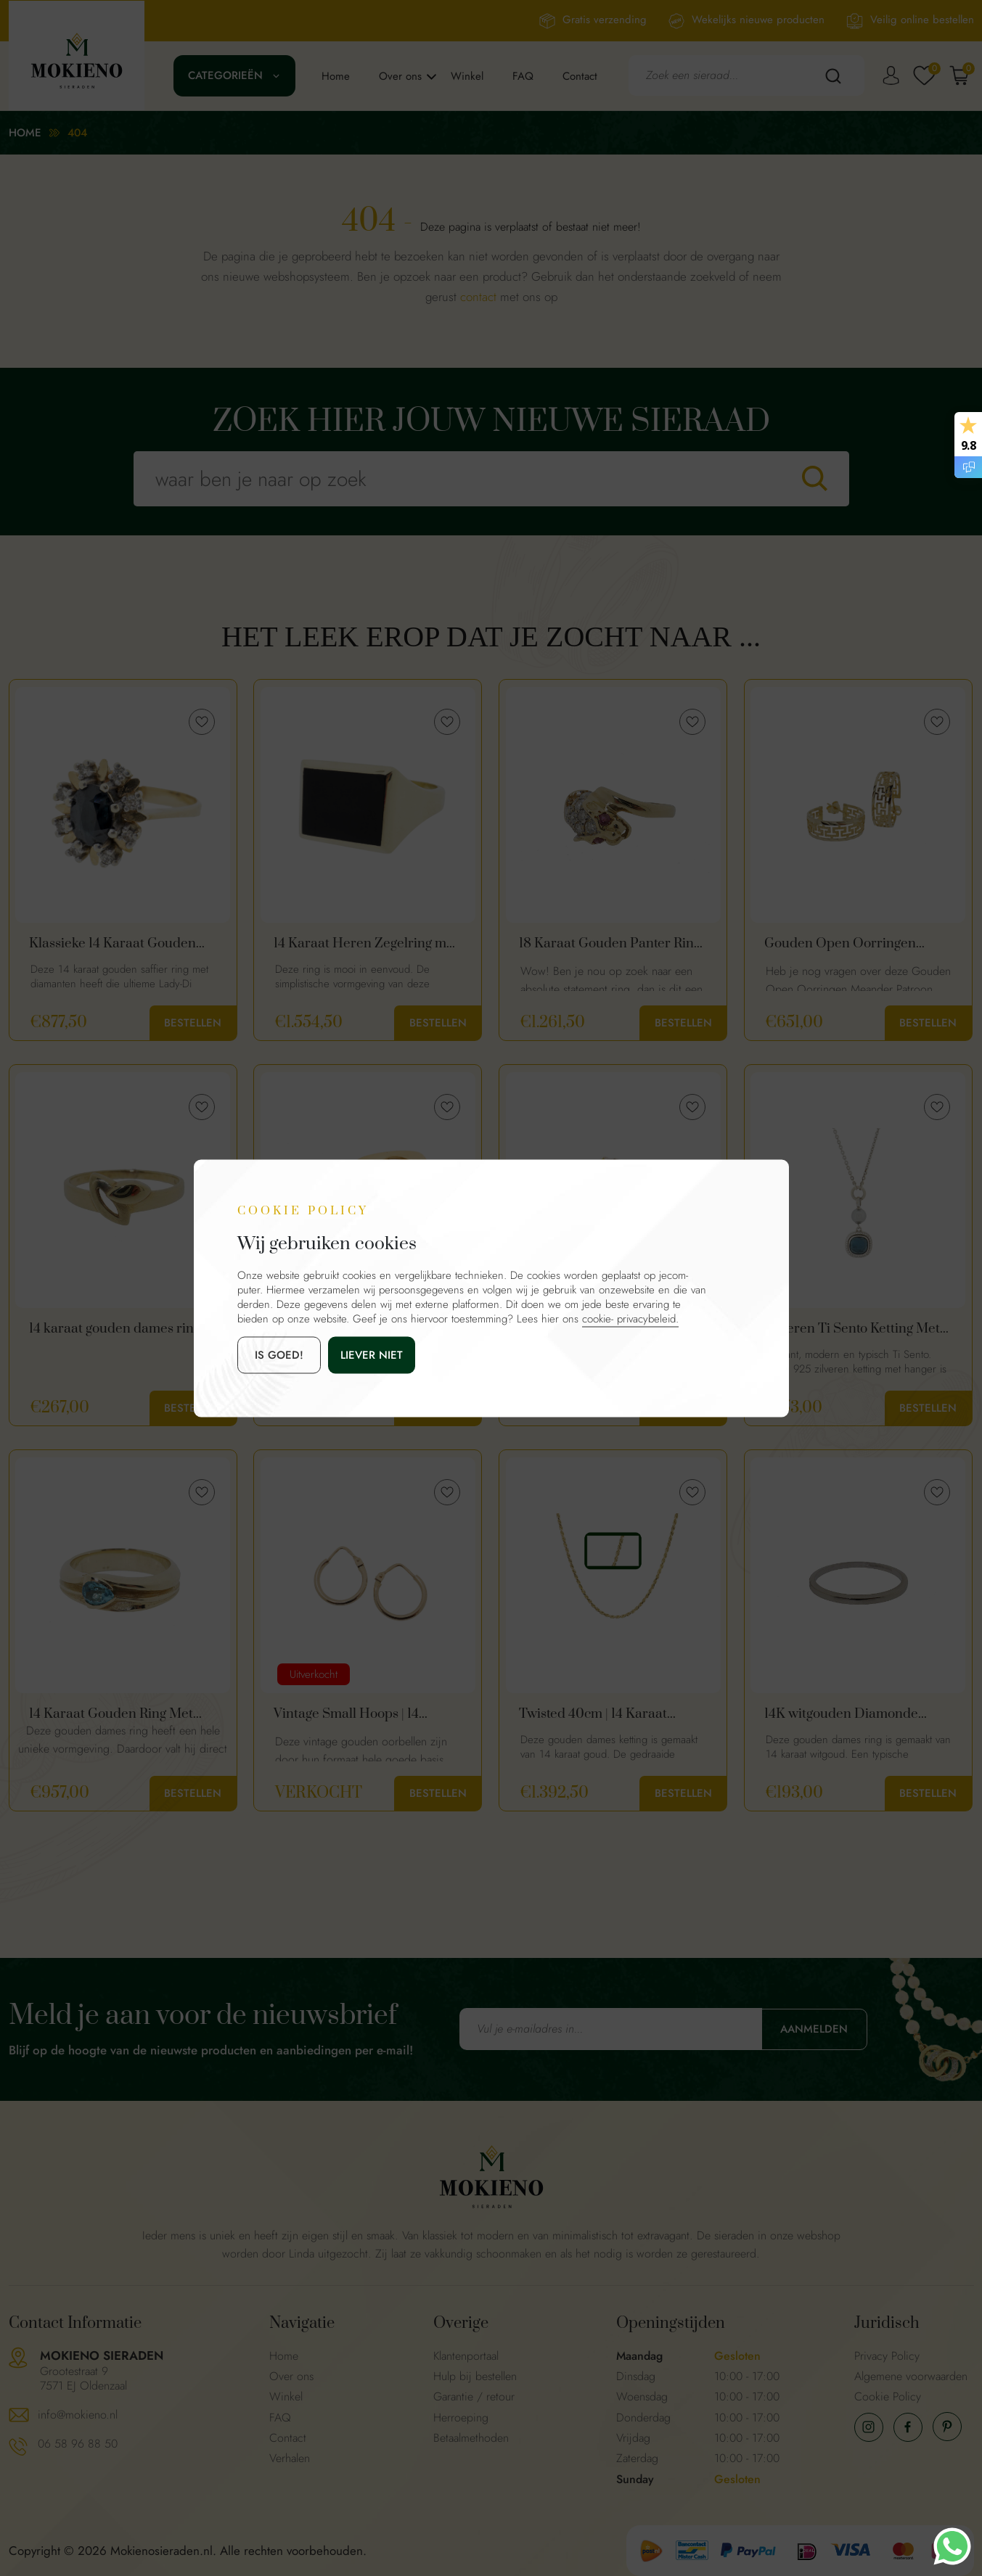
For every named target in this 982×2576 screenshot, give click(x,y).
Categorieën (225, 75)
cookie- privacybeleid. (630, 1318)
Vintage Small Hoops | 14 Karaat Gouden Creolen (346, 1714)
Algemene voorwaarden (910, 2376)
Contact (579, 76)
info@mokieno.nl (78, 2414)
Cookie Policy (887, 2396)
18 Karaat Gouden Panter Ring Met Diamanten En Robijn (609, 944)
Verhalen (289, 2458)
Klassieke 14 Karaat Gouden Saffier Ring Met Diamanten (113, 944)
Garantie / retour (474, 2396)
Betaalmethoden (471, 2437)
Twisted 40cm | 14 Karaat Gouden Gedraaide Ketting (600, 1714)
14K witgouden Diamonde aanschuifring (841, 1714)
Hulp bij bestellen (475, 2376)
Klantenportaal (466, 2355)
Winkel (467, 76)
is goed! (279, 1354)
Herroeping (460, 2417)
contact (478, 296)
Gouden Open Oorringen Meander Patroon (840, 944)
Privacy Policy (887, 2355)
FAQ (522, 76)
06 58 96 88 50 (78, 2443)
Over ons (400, 76)
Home (336, 76)
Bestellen (192, 1023)
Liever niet (371, 1354)
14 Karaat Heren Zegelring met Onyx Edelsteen (366, 944)
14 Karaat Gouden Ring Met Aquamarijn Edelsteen (111, 1714)
